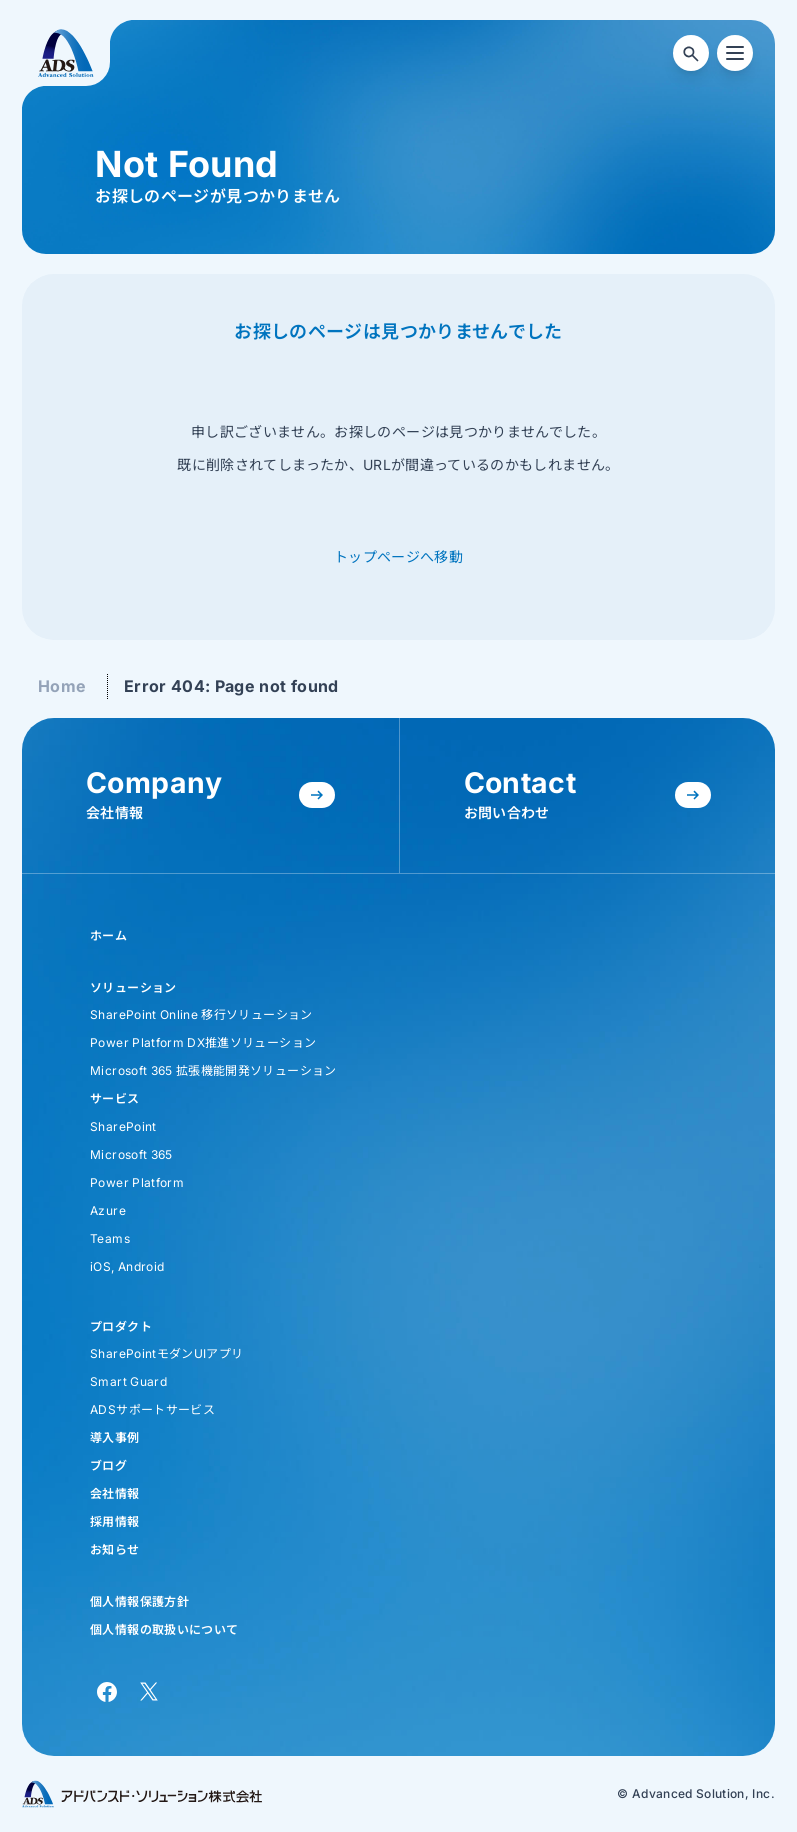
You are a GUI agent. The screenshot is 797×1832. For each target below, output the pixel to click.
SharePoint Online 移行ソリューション (201, 1014)
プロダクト (121, 1326)
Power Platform (137, 1182)
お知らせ (114, 1549)
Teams (110, 1238)
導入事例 (114, 1437)
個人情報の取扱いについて (164, 1629)
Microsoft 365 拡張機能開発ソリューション (213, 1070)
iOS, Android (127, 1266)
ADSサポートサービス (152, 1409)
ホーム (108, 935)
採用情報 (114, 1521)
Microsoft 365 (131, 1154)
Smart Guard (128, 1381)
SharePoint (123, 1126)
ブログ (108, 1465)
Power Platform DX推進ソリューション (203, 1042)
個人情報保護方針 (139, 1601)
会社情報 (114, 1493)
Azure (108, 1210)
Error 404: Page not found (231, 686)
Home (62, 686)
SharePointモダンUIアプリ (166, 1353)
